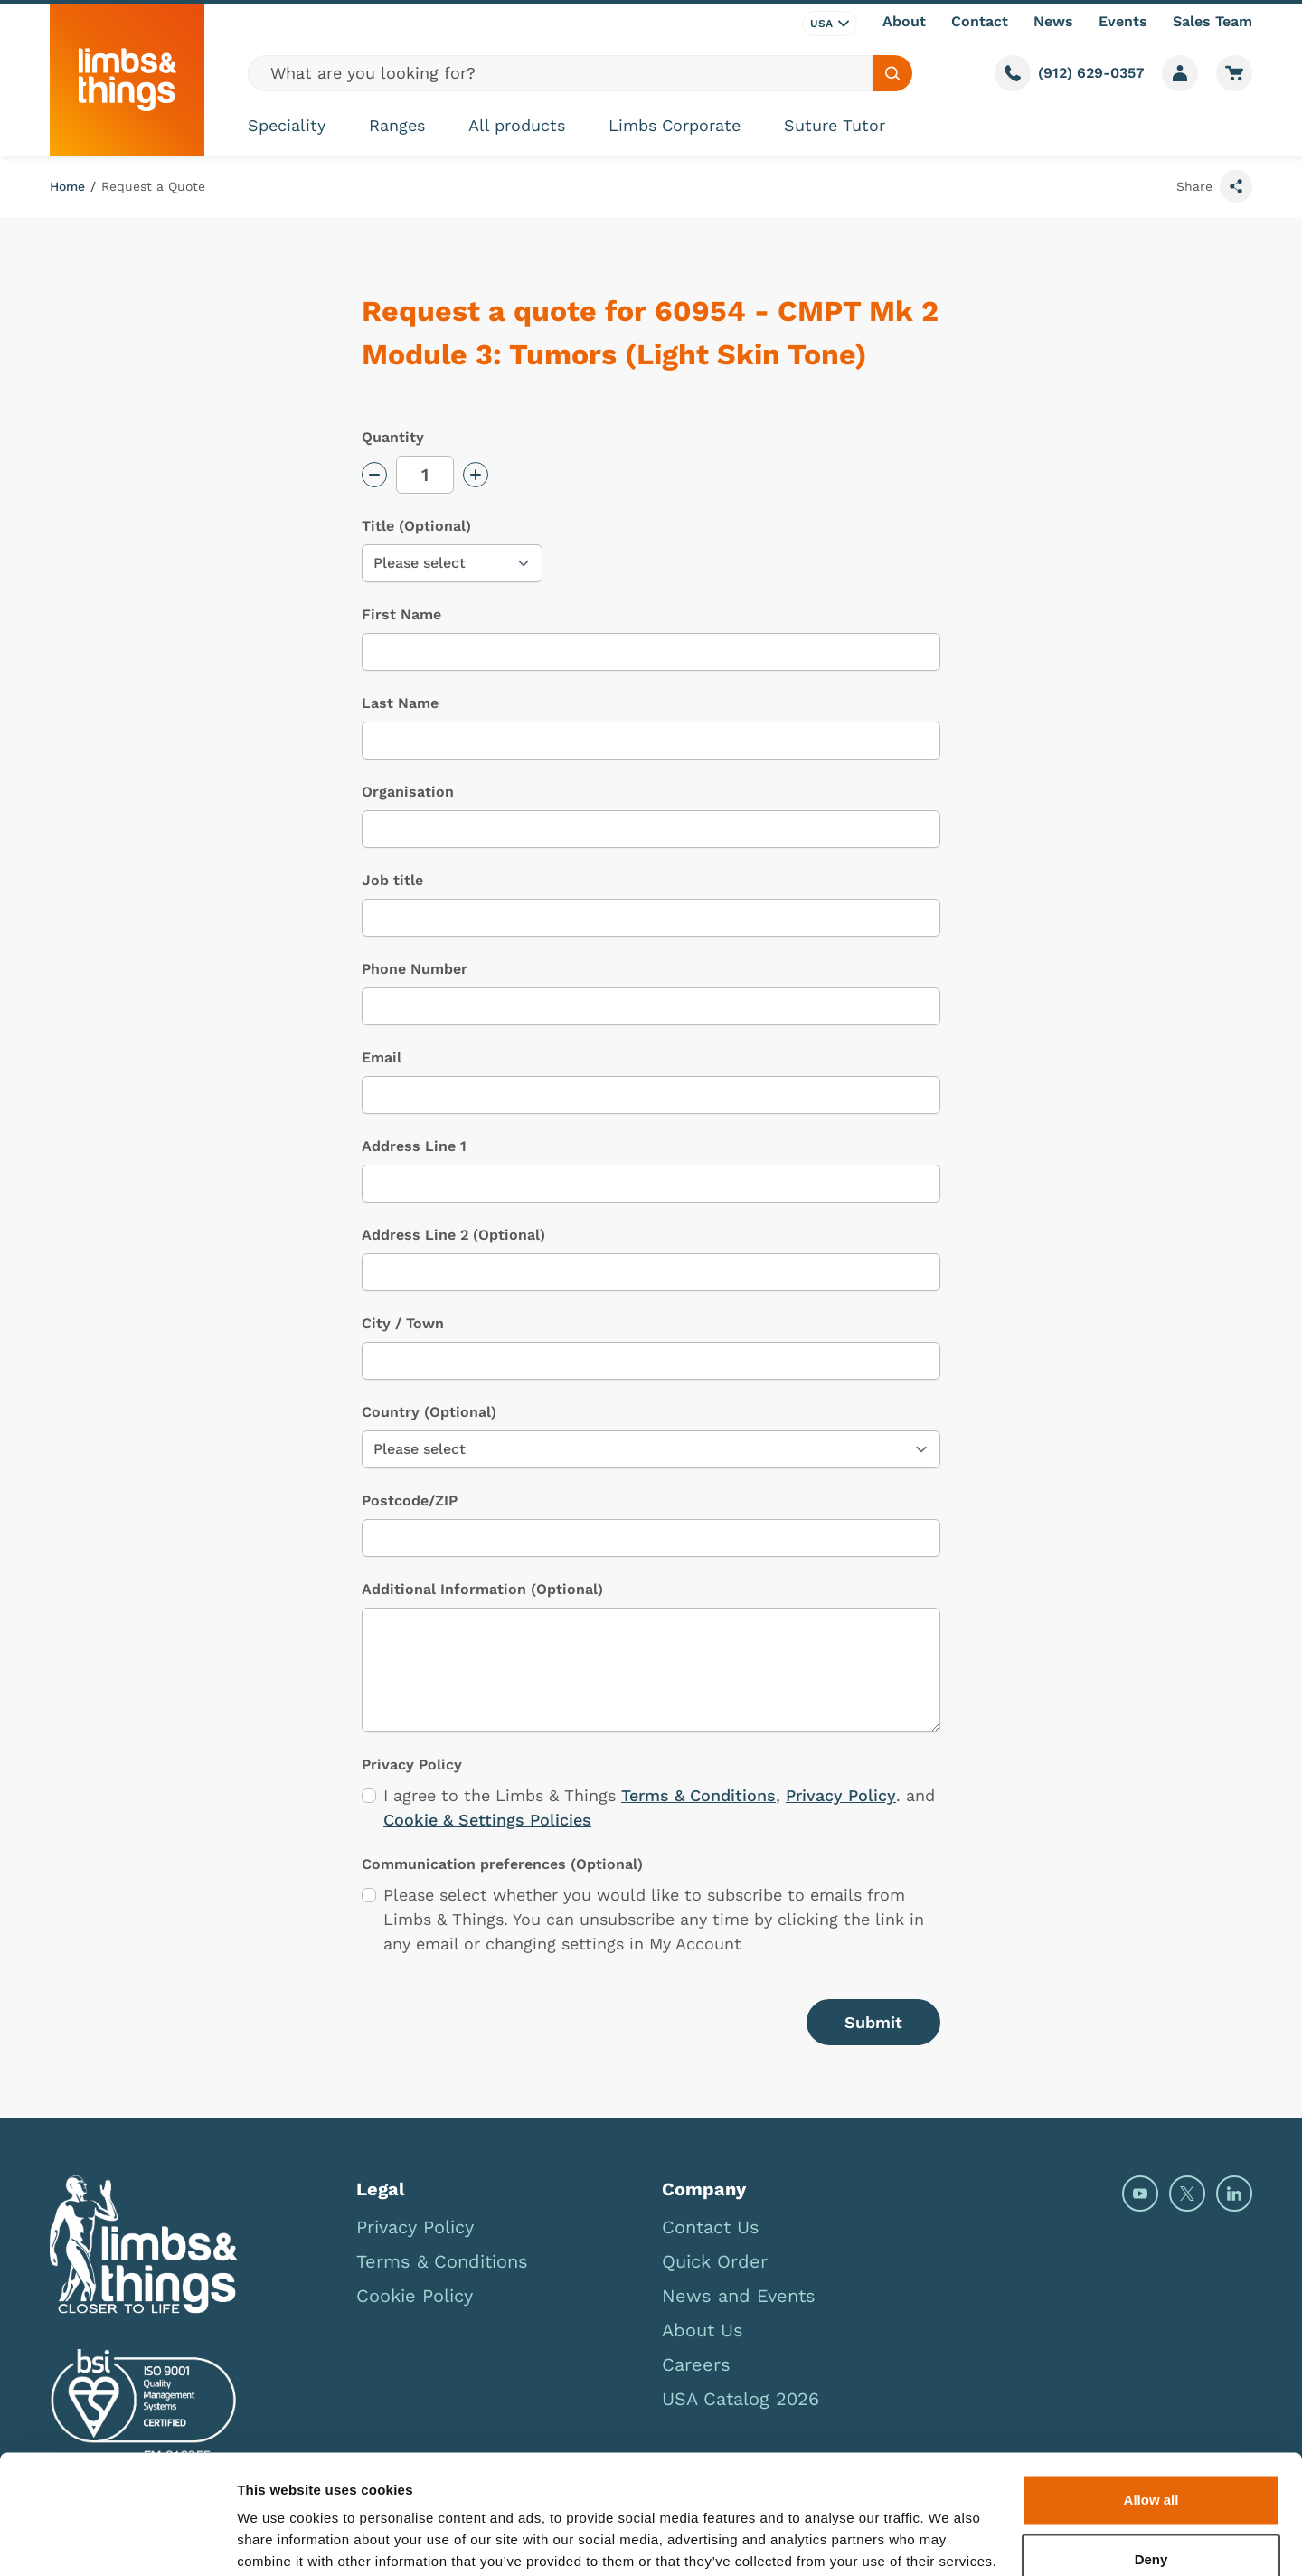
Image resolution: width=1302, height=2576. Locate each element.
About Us (702, 2330)
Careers (696, 2364)
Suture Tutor (834, 125)
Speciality (287, 125)
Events (1123, 21)
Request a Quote (153, 186)
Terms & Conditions (698, 1795)
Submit (873, 2022)
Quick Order (715, 2261)
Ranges (397, 125)
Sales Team (1212, 21)
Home (67, 186)
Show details (279, 2540)
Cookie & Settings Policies (487, 1819)
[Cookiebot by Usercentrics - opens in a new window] (117, 2540)
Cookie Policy (414, 2296)
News (1053, 21)
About (904, 21)
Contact (979, 21)
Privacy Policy (841, 1795)
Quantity (393, 437)
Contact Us (711, 2227)
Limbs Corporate (675, 125)
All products (516, 125)
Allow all (1151, 2429)
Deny (1151, 2488)
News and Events (739, 2296)
